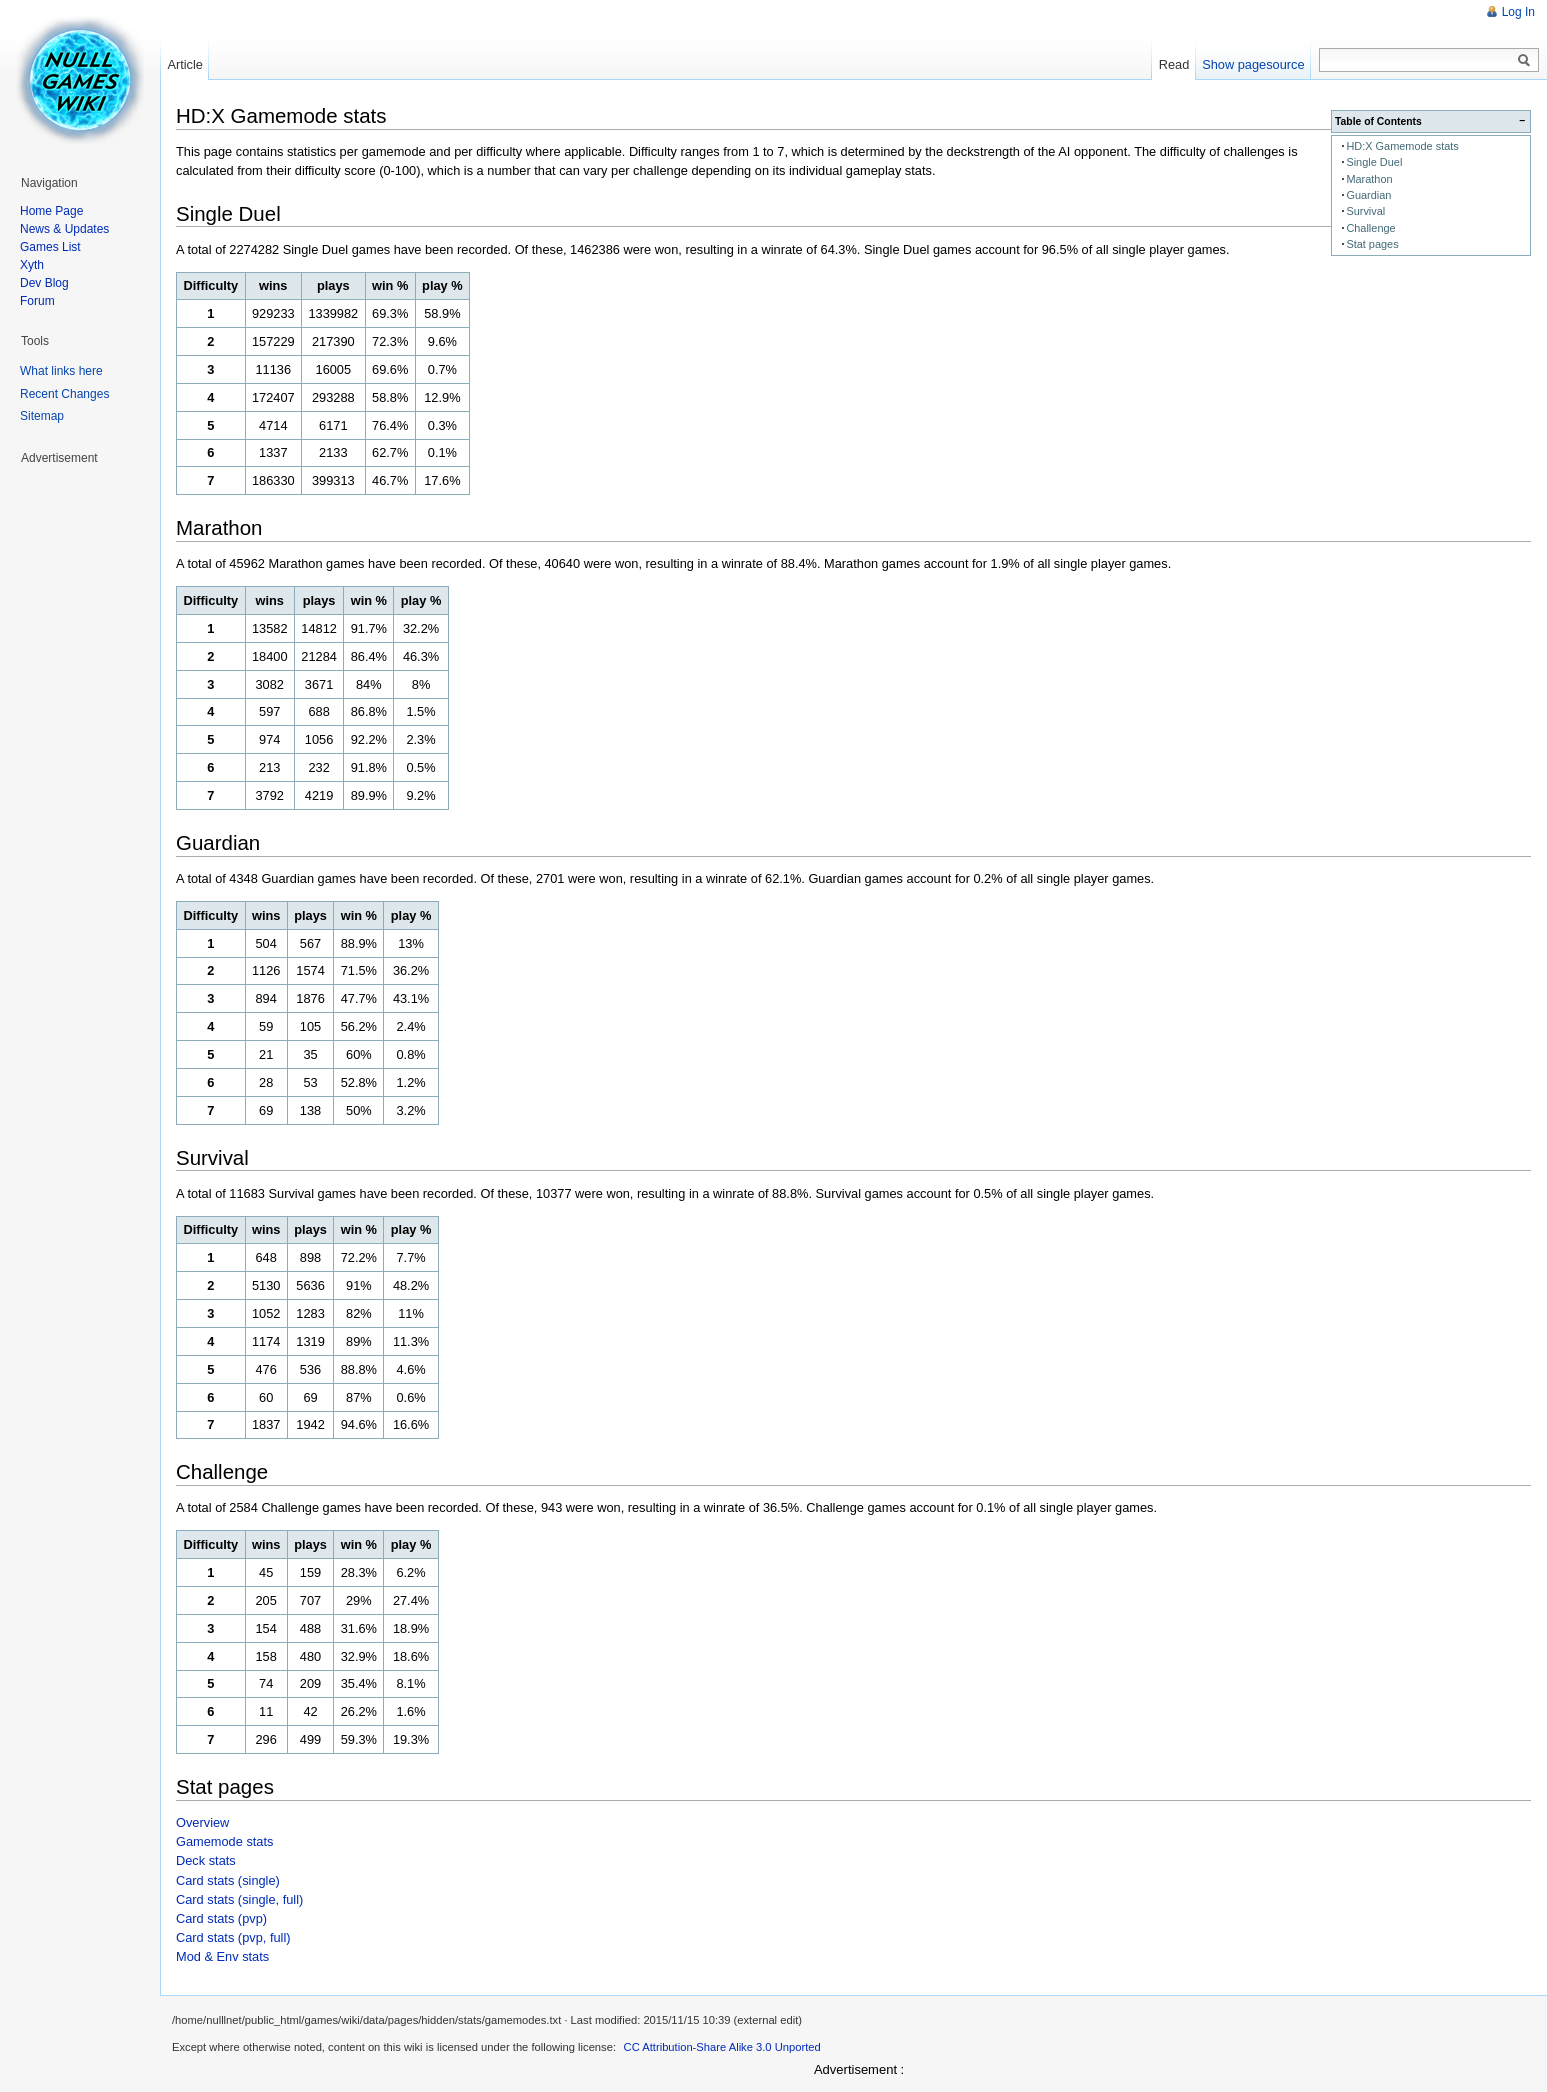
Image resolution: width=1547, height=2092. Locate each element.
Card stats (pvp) (221, 1918)
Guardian (1368, 195)
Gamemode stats (224, 1841)
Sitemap (42, 416)
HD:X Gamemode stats (1402, 146)
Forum (37, 301)
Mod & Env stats (222, 1956)
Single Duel (1374, 162)
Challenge (1370, 228)
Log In (1518, 12)
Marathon (1369, 179)
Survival (1365, 211)
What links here (61, 371)
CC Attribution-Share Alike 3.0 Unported (722, 2047)
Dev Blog (44, 283)
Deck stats (206, 1860)
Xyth (32, 265)
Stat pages (1372, 244)
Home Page (51, 211)
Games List (50, 247)
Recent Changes (64, 394)
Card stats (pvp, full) (233, 1937)
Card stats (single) (228, 1880)
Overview (202, 1822)
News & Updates (64, 229)
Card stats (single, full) (239, 1899)
